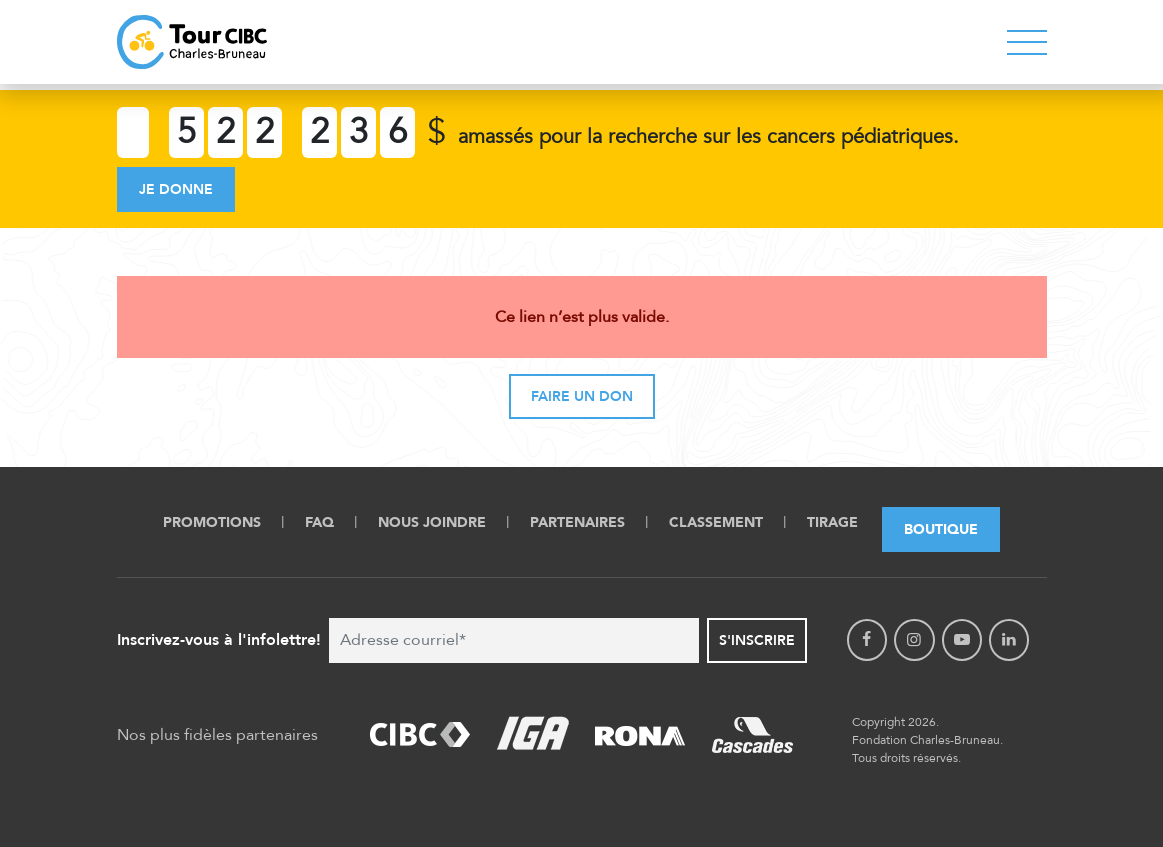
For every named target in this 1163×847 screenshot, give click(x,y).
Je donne (176, 189)
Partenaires (577, 522)
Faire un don (582, 396)
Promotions (212, 522)
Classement (716, 522)
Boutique (941, 529)
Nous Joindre (432, 522)
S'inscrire (757, 640)
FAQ (319, 522)
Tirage (832, 522)
